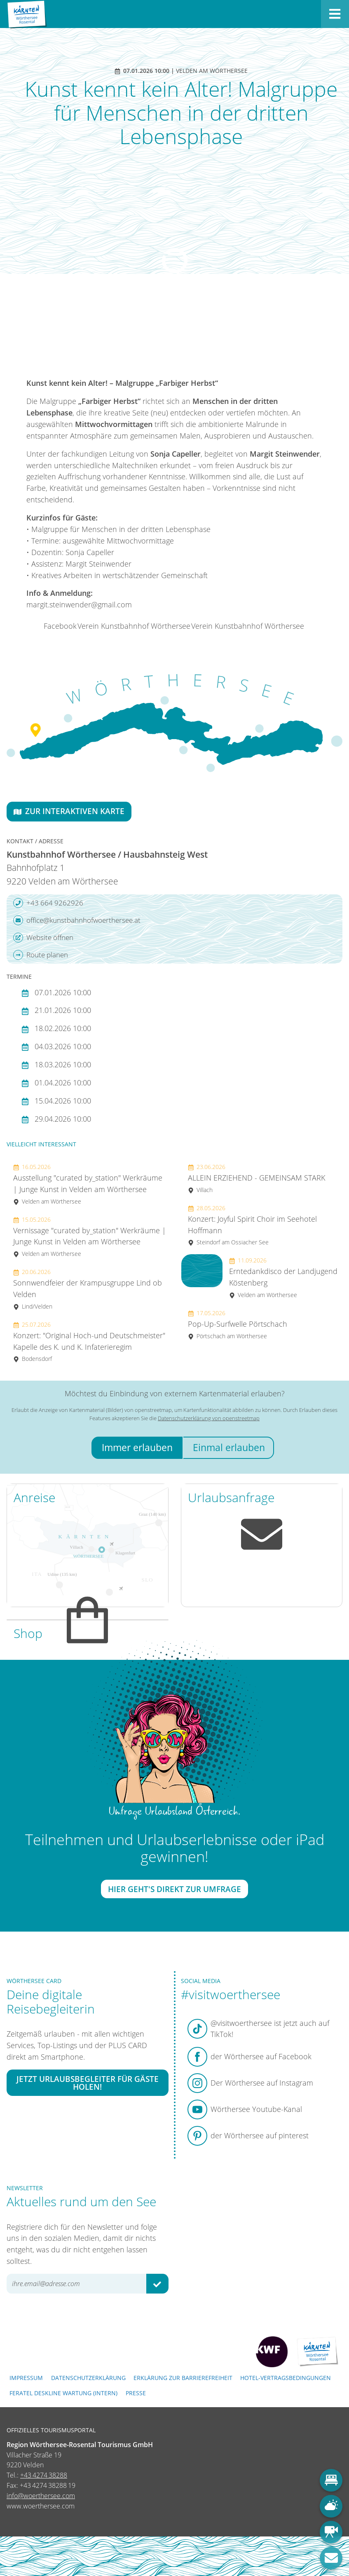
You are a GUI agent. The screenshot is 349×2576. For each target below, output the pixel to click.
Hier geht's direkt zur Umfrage (174, 1889)
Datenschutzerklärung (88, 2378)
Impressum (26, 2378)
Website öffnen (43, 937)
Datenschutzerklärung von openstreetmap (209, 1418)
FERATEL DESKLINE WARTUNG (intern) (63, 2393)
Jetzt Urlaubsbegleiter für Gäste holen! (87, 2082)
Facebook (60, 626)
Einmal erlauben (229, 1447)
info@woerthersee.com (41, 2495)
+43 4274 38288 (43, 2475)
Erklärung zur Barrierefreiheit (183, 2378)
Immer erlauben (137, 1447)
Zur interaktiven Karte (69, 811)
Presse (136, 2393)
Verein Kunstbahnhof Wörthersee (133, 626)
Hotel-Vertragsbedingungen (285, 2378)
